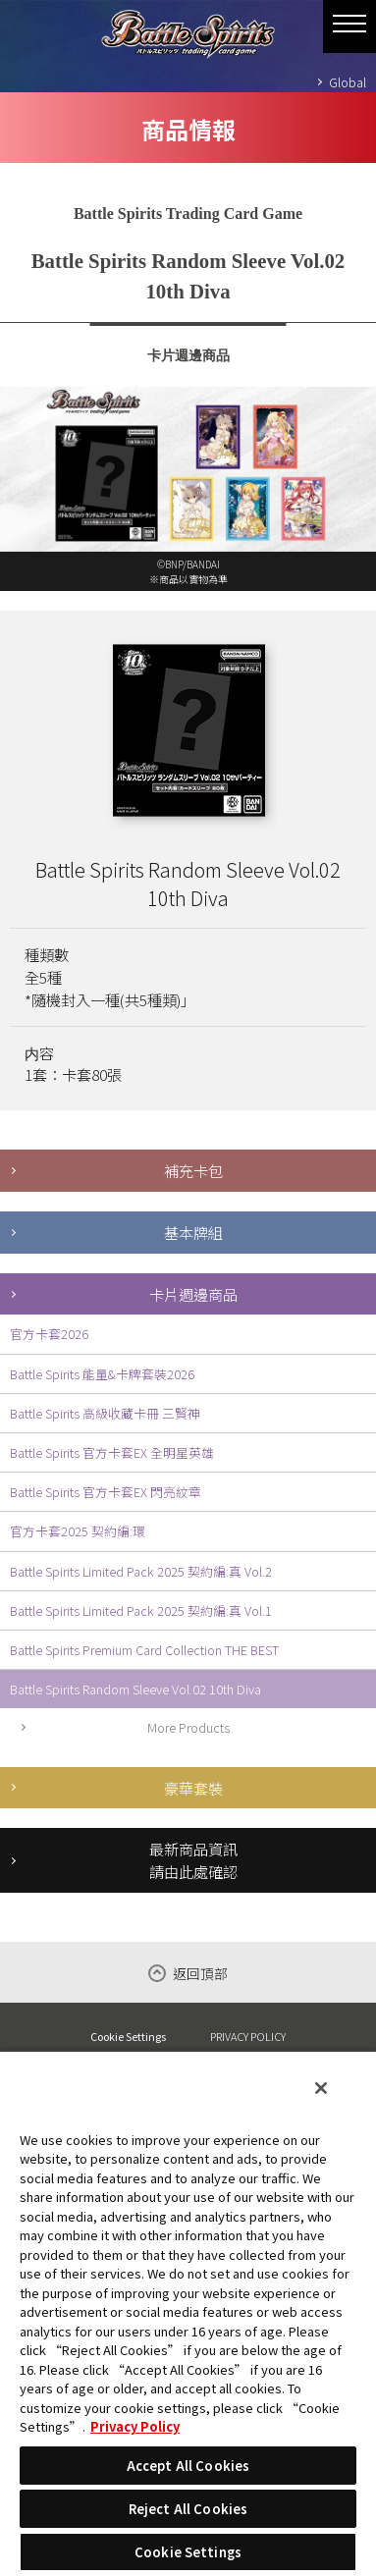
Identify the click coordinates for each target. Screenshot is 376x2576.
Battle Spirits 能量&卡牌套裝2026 (102, 1374)
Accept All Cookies (188, 2465)
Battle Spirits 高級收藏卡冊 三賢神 (105, 1413)
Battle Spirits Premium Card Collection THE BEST (144, 1649)
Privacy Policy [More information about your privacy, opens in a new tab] (135, 2426)
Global (347, 82)
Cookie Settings (128, 2036)
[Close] (321, 2088)
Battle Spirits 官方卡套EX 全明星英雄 (112, 1452)
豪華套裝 (193, 1787)
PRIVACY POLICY (248, 2036)
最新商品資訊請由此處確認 (193, 1860)
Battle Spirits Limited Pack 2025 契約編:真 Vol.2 (141, 1571)
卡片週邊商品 (193, 1294)
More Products (188, 1727)
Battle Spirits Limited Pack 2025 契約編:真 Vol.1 (141, 1610)
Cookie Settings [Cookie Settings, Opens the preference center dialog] (188, 2552)
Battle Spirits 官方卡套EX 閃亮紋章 (105, 1491)
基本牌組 (193, 1232)
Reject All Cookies (188, 2508)
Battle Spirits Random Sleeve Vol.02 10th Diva (135, 1689)
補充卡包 (193, 1170)
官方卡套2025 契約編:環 (77, 1531)
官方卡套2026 (49, 1333)
